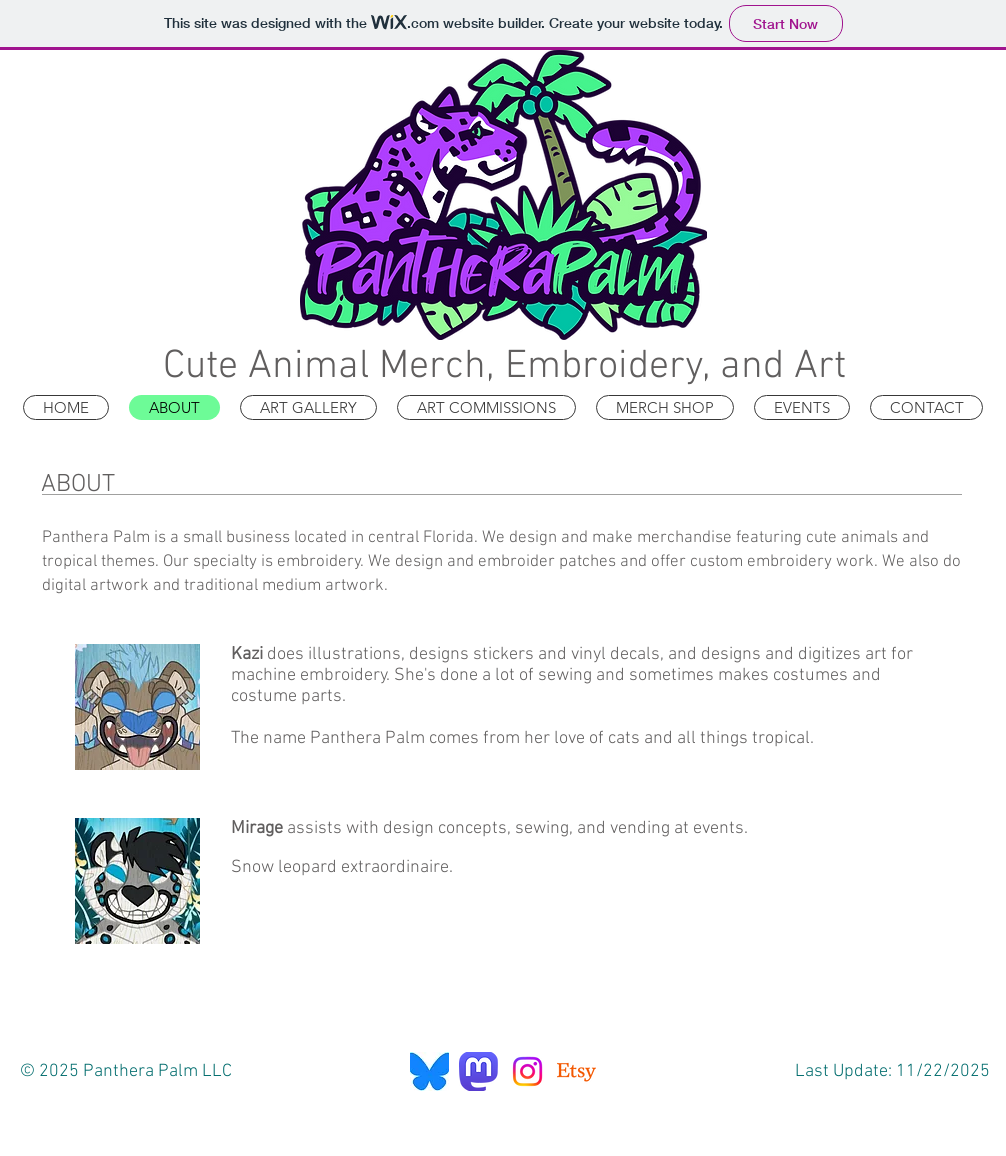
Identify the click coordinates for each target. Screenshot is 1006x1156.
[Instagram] (527, 1071)
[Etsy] (576, 1071)
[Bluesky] (429, 1071)
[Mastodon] (478, 1071)
